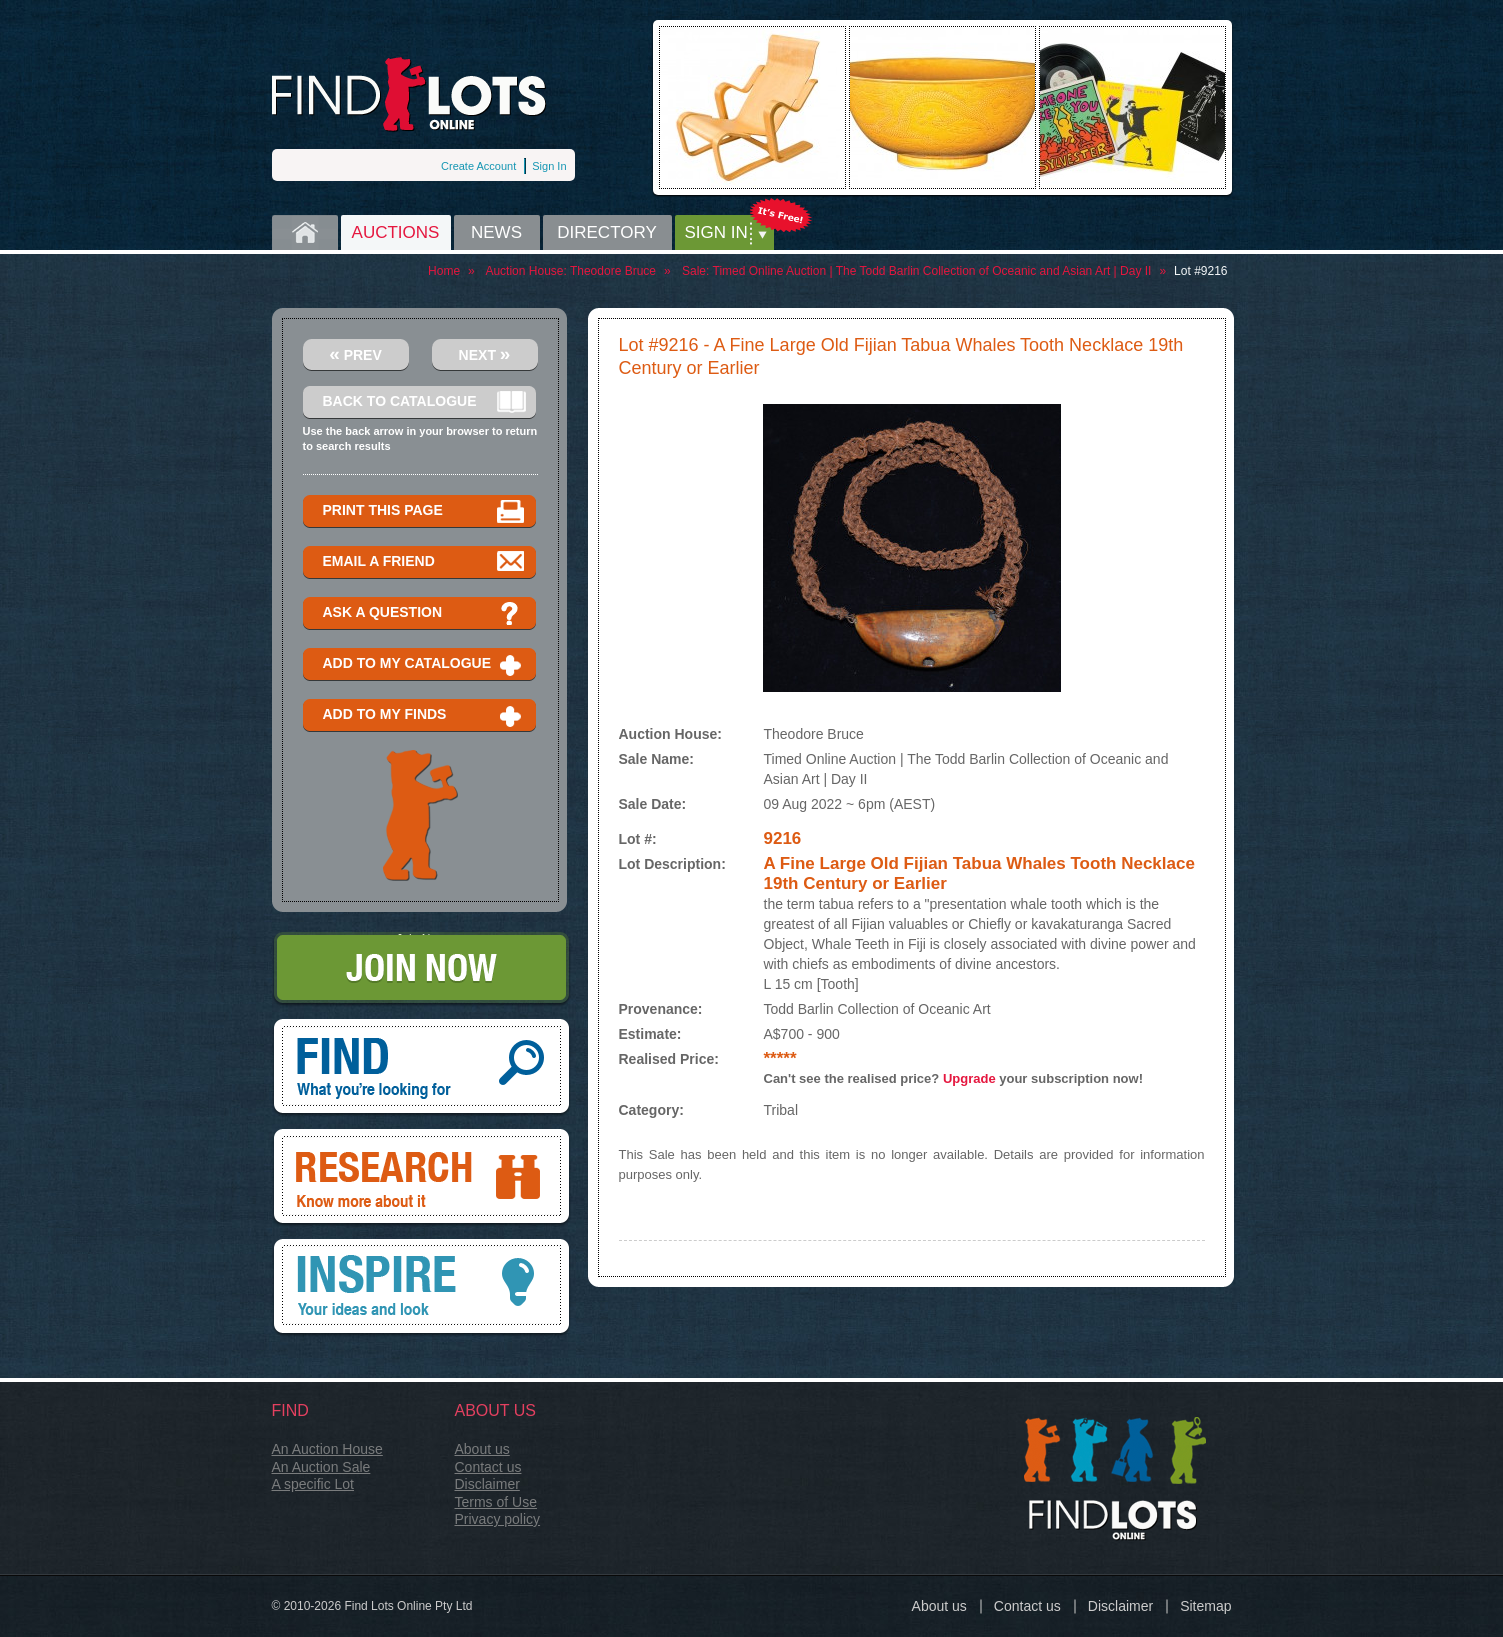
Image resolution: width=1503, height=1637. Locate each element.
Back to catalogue (424, 402)
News (496, 232)
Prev (355, 353)
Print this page (424, 511)
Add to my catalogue (424, 664)
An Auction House (327, 1449)
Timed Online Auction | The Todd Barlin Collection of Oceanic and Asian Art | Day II (932, 271)
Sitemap (1205, 1606)
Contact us (488, 1467)
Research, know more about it (421, 1178)
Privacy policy (498, 1519)
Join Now (421, 969)
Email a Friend (424, 562)
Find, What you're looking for (421, 1068)
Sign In (549, 166)
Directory (607, 232)
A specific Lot (313, 1484)
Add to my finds (424, 715)
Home (305, 232)
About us (482, 1449)
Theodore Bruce (613, 271)
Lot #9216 (1200, 271)
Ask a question (424, 613)
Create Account (478, 166)
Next (485, 353)
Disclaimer (487, 1484)
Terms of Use (496, 1502)
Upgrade (969, 1078)
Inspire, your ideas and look (421, 1288)
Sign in (716, 232)
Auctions (396, 232)
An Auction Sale (321, 1467)
